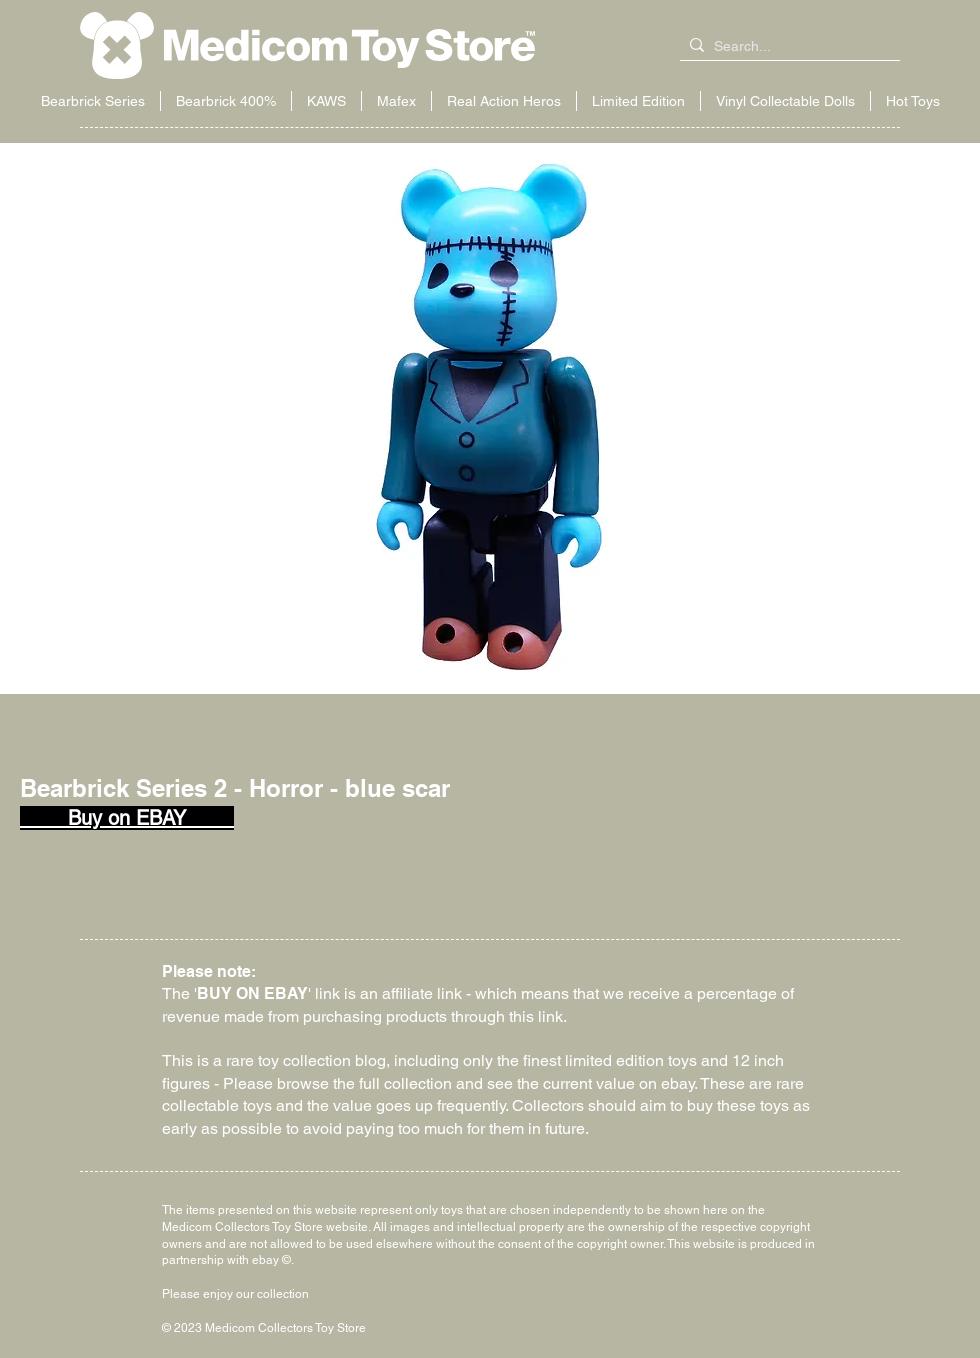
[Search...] (786, 47)
